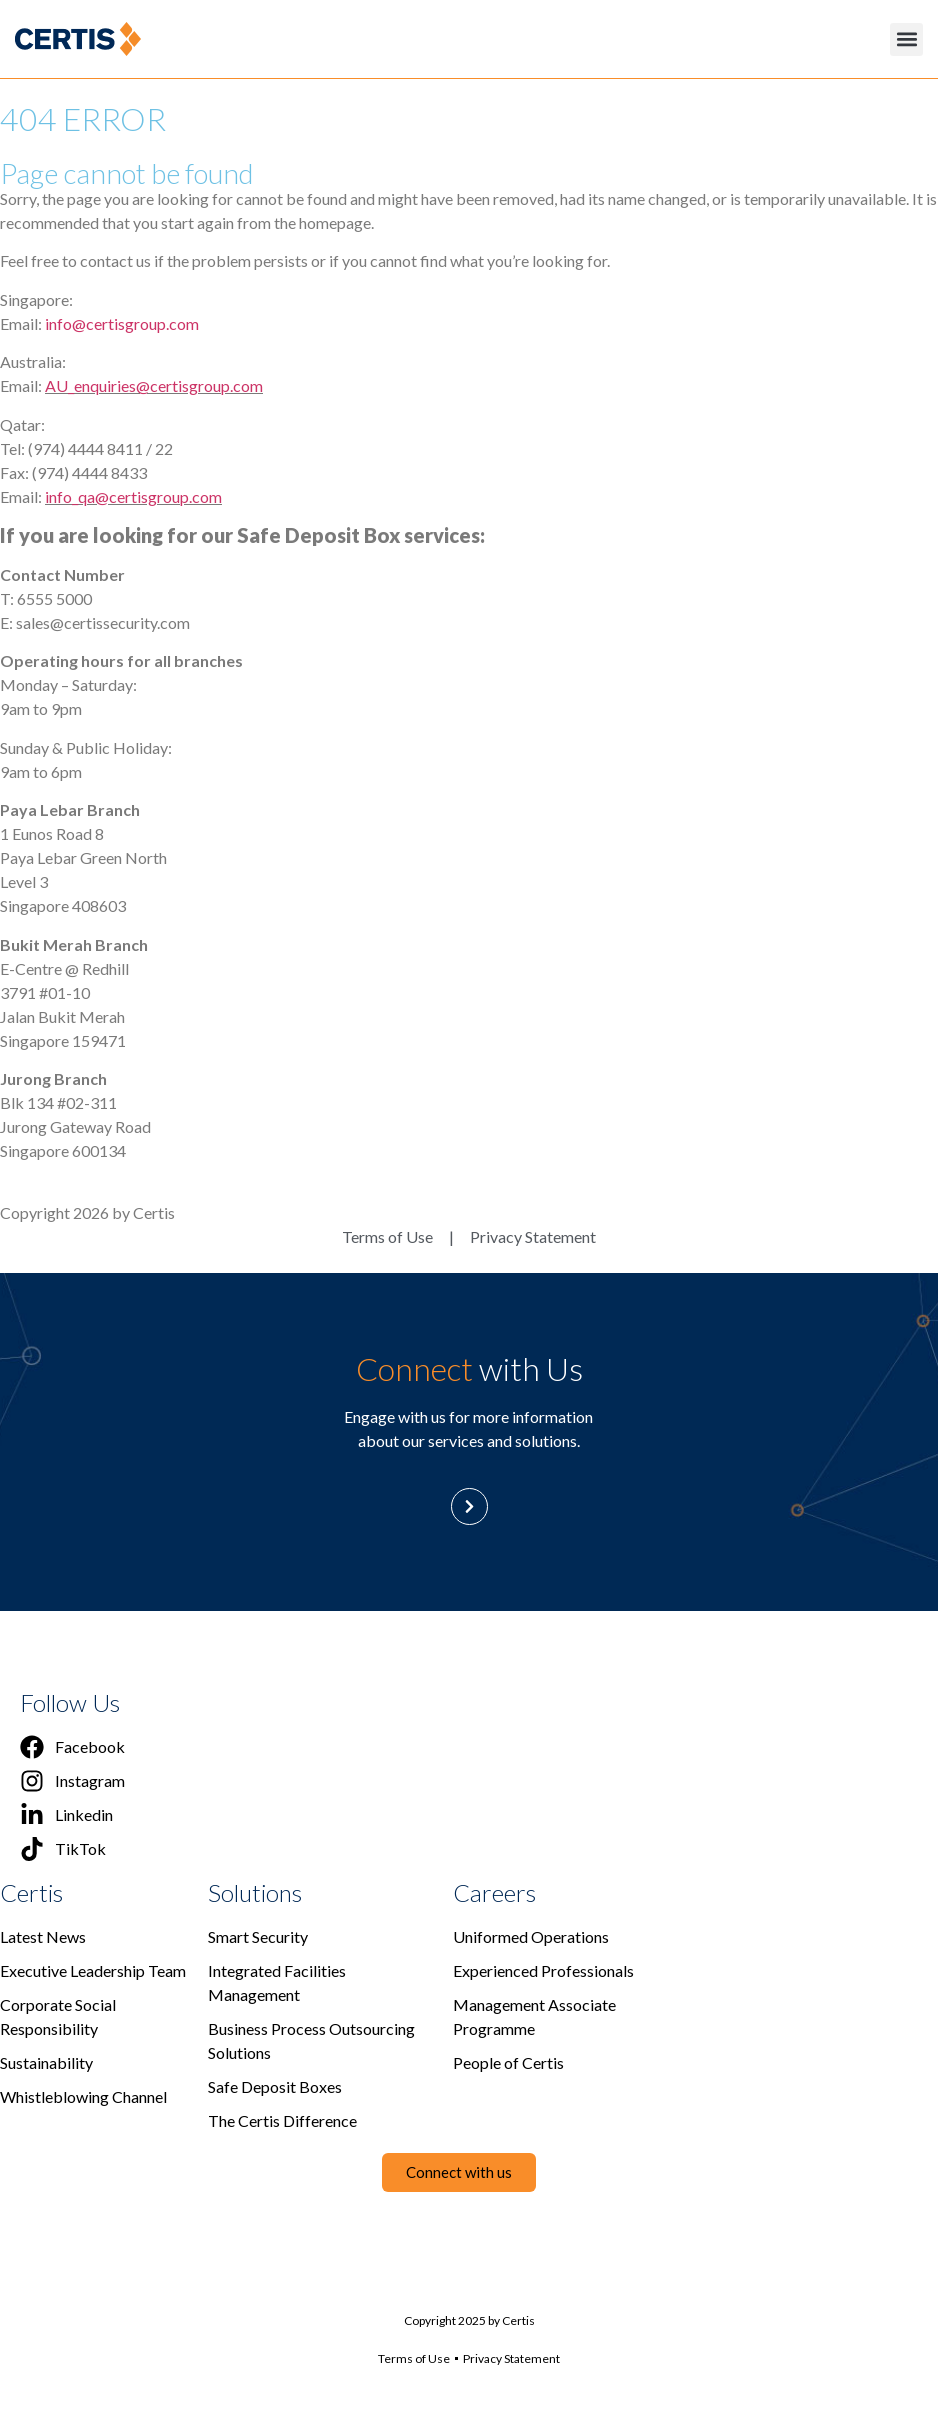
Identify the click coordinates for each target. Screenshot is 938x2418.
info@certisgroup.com (122, 323)
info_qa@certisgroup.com (133, 496)
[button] (906, 39)
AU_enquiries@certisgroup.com (154, 385)
